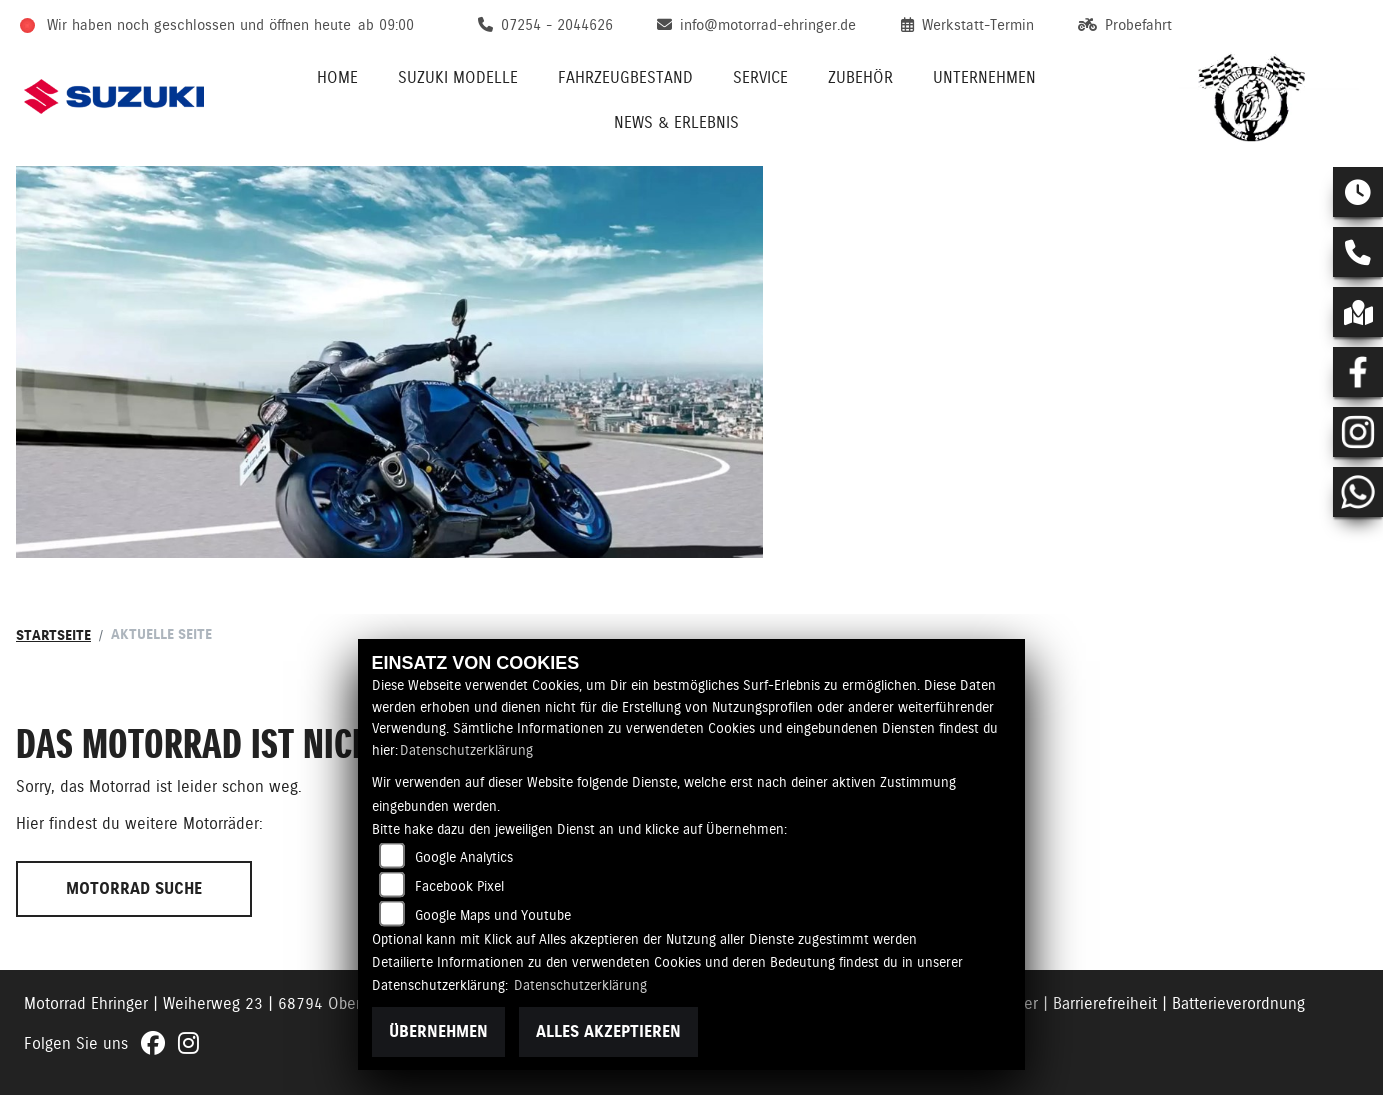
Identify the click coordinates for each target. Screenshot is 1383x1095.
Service (760, 77)
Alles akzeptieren (608, 1031)
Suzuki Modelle (458, 77)
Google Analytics (464, 857)
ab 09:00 (386, 25)
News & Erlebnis (676, 122)
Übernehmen (438, 1031)
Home (337, 77)
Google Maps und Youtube (493, 915)
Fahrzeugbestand (625, 77)
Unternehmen (984, 77)
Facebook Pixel (459, 886)
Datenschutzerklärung (466, 750)
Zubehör (860, 77)
